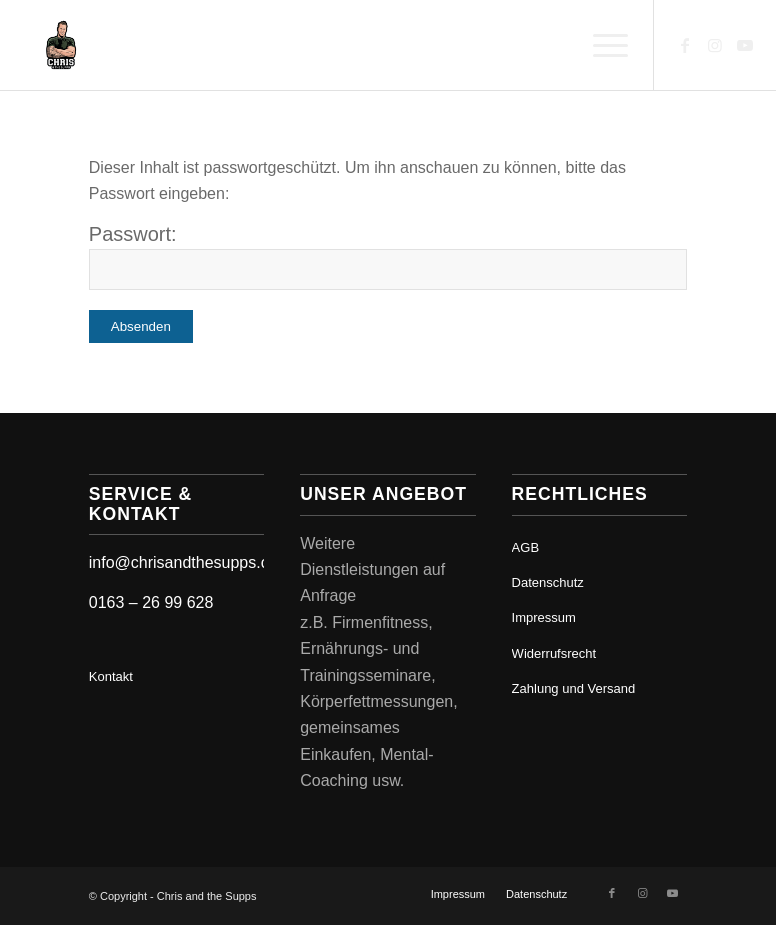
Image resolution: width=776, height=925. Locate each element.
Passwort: (388, 256)
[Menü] (600, 45)
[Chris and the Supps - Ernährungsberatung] (61, 45)
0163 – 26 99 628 (151, 602)
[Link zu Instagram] (715, 45)
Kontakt (111, 676)
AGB (525, 547)
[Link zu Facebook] (685, 45)
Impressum (544, 617)
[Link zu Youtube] (745, 45)
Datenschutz (548, 582)
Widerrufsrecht (554, 653)
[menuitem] (600, 45)
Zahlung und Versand (574, 688)
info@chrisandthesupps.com (190, 562)
